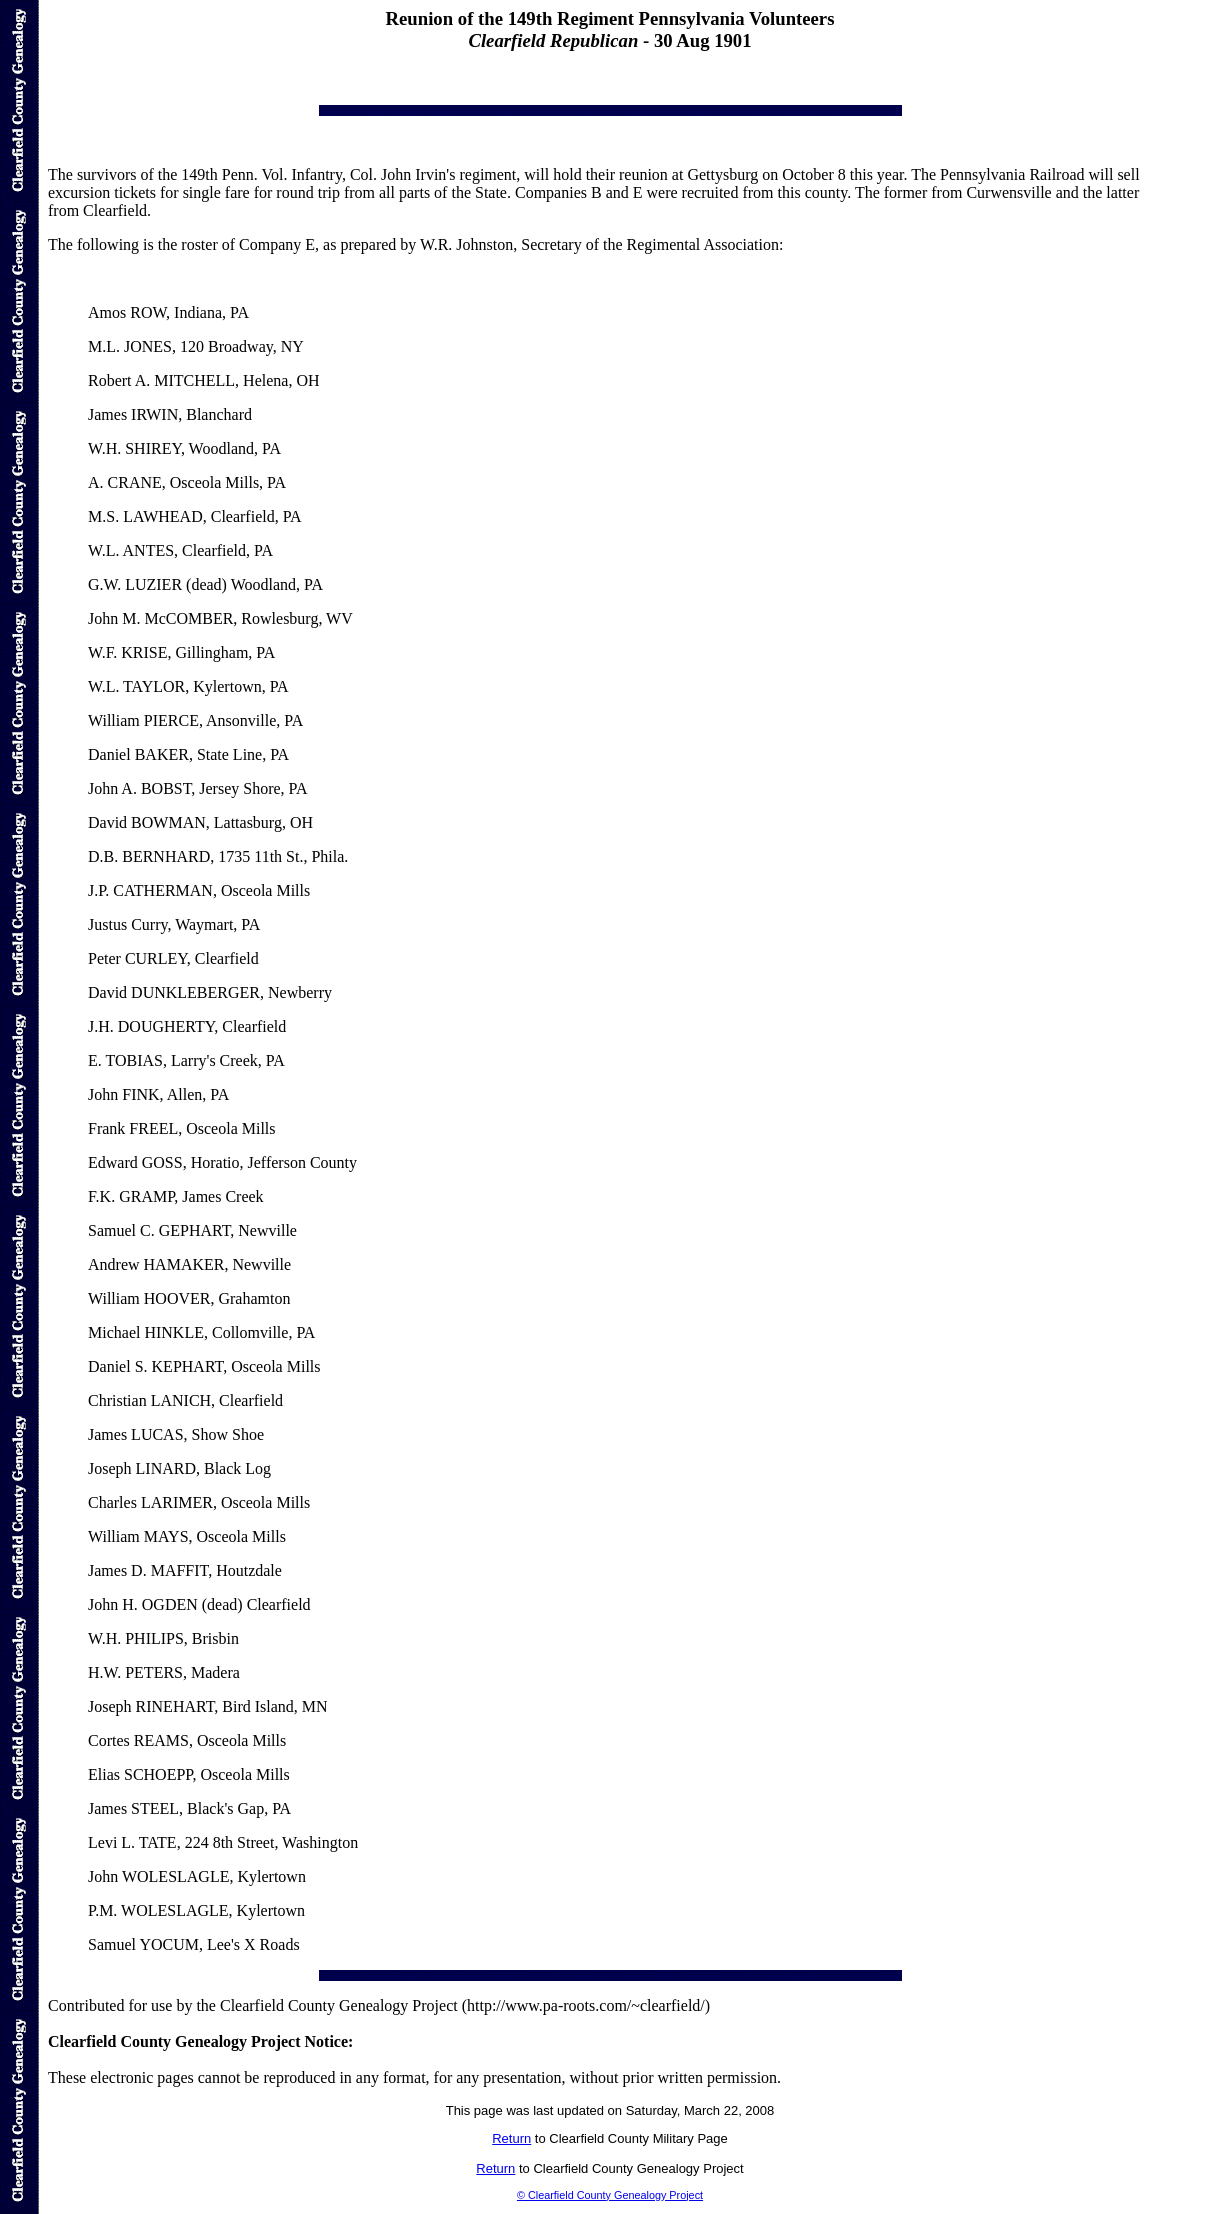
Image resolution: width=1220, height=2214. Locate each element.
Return (511, 2138)
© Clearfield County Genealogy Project (610, 2195)
